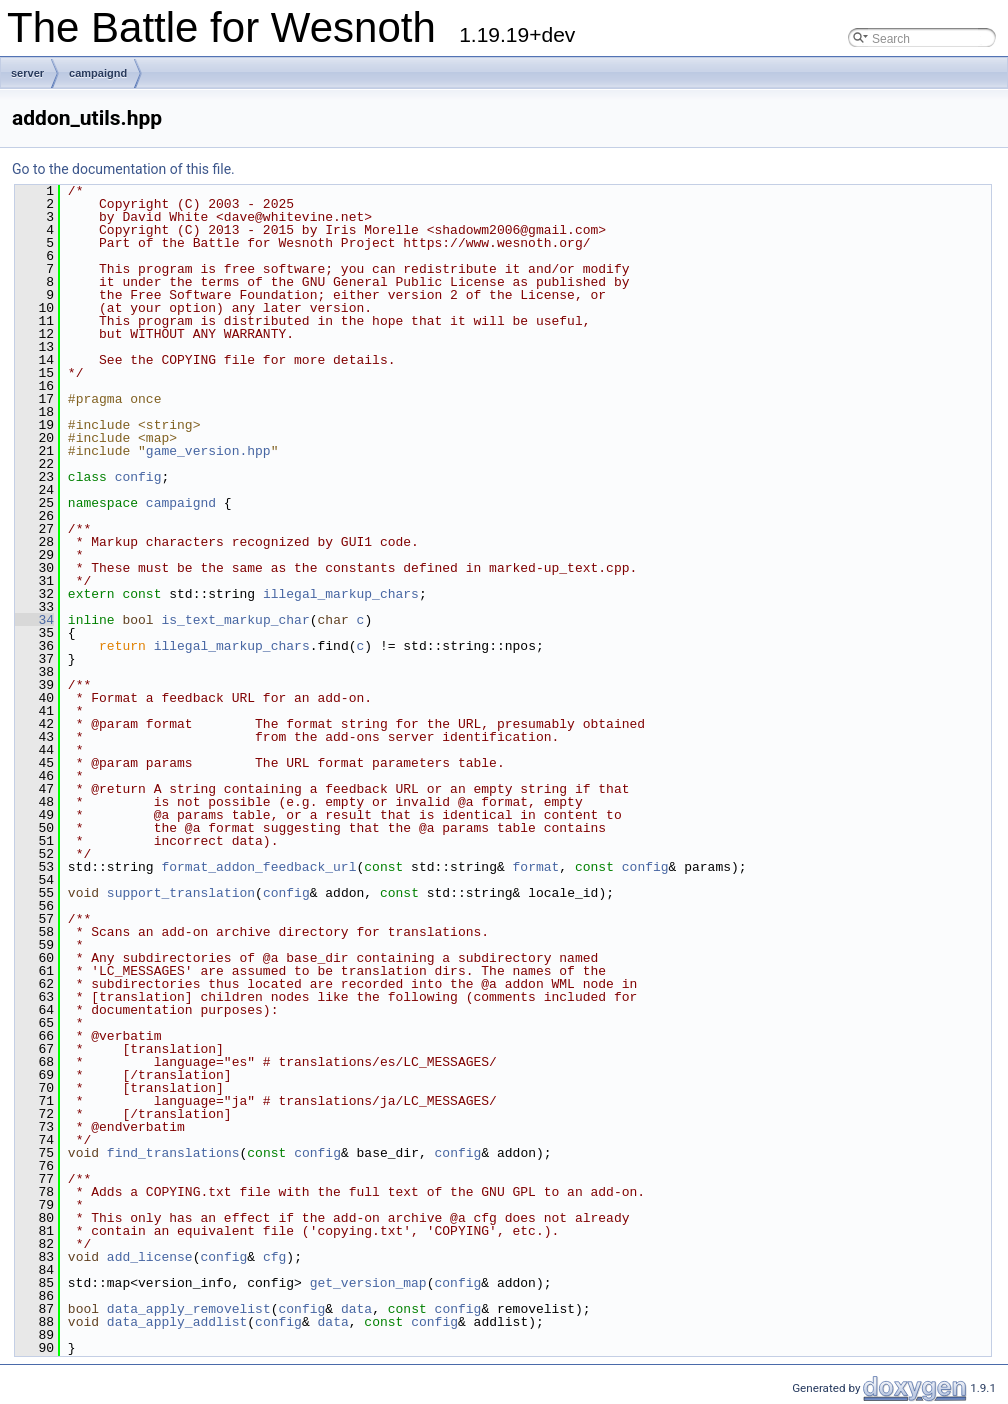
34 (34, 620)
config (138, 477)
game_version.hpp (208, 451)
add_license (150, 1257)
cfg (274, 1257)
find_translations (173, 1153)
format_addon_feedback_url (258, 867)
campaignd (98, 73)
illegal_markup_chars (341, 594)
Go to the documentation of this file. (123, 169)
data (356, 1309)
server (27, 73)
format (535, 867)
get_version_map (368, 1283)
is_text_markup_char (235, 620)
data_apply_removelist (189, 1309)
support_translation (181, 893)
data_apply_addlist (177, 1322)
